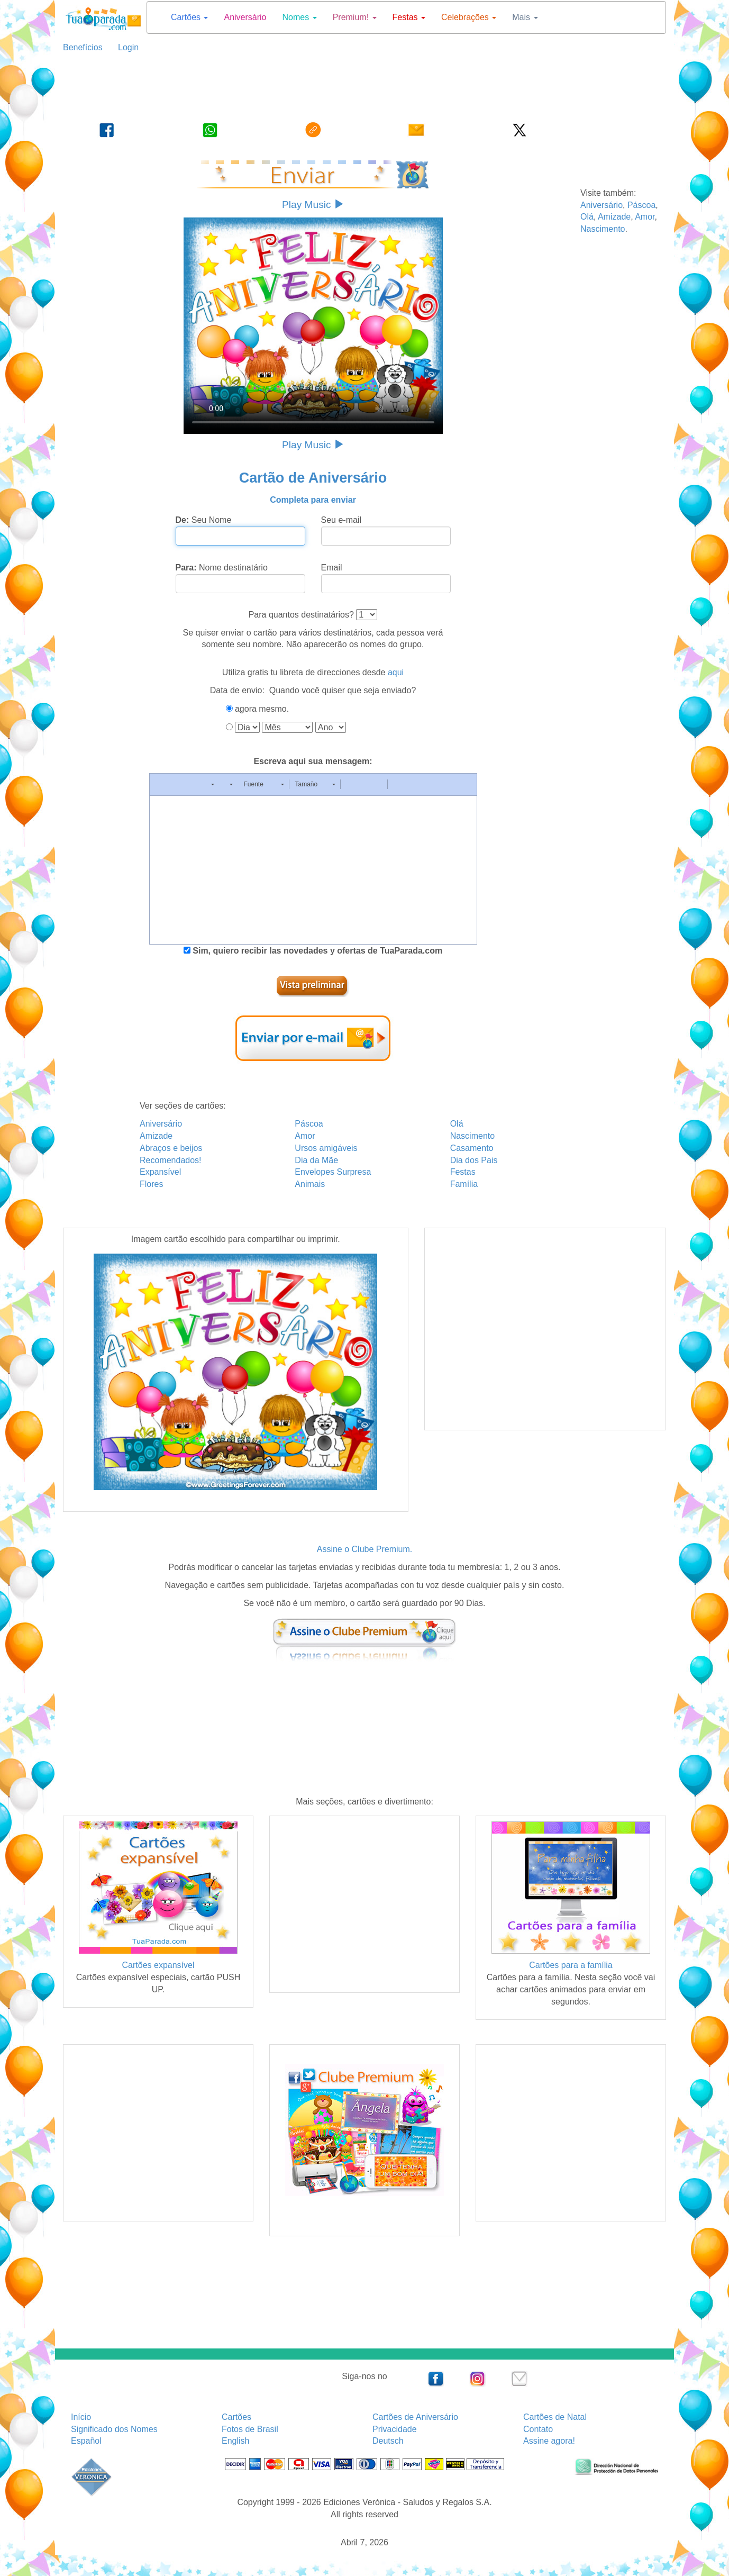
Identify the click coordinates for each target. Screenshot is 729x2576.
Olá (587, 216)
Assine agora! (549, 2440)
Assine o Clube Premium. (365, 1549)
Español (86, 2440)
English (235, 2440)
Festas (409, 17)
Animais (310, 1184)
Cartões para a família (570, 1965)
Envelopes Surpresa (333, 1171)
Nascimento (602, 228)
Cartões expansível (158, 1965)
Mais (524, 17)
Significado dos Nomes (114, 2429)
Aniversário (245, 17)
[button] (161, 784)
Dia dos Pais (474, 1160)
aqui (396, 672)
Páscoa (641, 205)
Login (124, 47)
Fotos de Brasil (250, 2429)
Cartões (189, 17)
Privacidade (394, 2429)
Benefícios (83, 47)
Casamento (472, 1148)
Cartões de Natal (555, 2416)
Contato (538, 2429)
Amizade (614, 216)
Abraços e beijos (171, 1148)
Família (464, 1184)
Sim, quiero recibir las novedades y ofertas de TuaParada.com (316, 950)
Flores (151, 1184)
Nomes (300, 17)
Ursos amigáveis (326, 1148)
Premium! (355, 17)
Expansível (160, 1171)
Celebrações (468, 17)
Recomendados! (171, 1160)
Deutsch (388, 2440)
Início (81, 2416)
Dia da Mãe (316, 1160)
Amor (644, 216)
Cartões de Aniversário (415, 2416)
